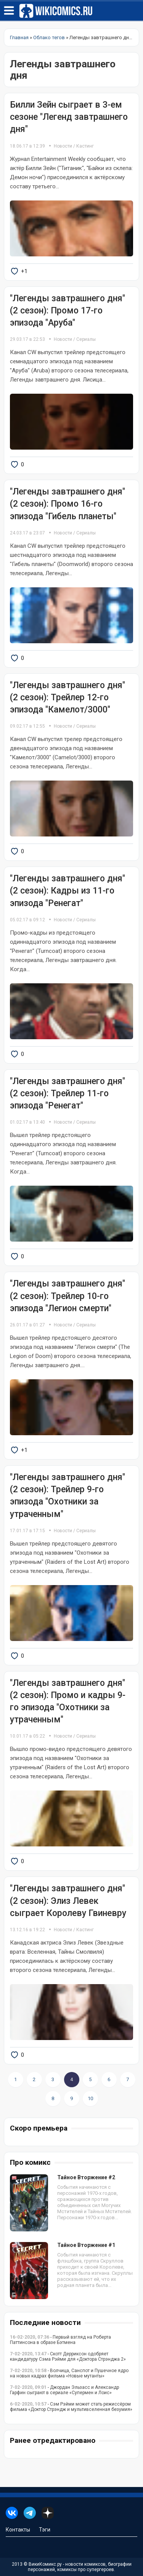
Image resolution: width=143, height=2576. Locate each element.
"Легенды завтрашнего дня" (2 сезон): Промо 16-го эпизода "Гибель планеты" (67, 504)
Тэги (44, 2530)
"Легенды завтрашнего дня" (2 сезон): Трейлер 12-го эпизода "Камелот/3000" (67, 697)
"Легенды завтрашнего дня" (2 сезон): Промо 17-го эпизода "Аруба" (67, 310)
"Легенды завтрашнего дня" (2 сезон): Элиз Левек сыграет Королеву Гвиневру (68, 1900)
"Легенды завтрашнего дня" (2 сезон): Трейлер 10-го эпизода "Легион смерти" (67, 1295)
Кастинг (85, 146)
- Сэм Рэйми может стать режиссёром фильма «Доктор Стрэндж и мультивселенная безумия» (71, 2406)
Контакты (18, 2530)
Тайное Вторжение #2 (86, 2177)
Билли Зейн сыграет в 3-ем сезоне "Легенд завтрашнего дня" (69, 117)
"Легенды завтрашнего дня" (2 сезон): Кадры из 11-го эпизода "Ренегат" (67, 890)
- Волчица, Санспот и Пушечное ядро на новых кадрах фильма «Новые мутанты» (69, 2373)
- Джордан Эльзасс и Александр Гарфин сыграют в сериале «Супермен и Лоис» (64, 2390)
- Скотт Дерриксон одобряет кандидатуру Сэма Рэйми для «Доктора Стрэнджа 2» (68, 2356)
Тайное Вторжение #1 (86, 2245)
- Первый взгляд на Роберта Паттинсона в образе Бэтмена (60, 2339)
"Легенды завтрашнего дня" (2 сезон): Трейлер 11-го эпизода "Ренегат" (67, 1093)
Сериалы (86, 339)
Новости (63, 146)
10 (90, 2098)
